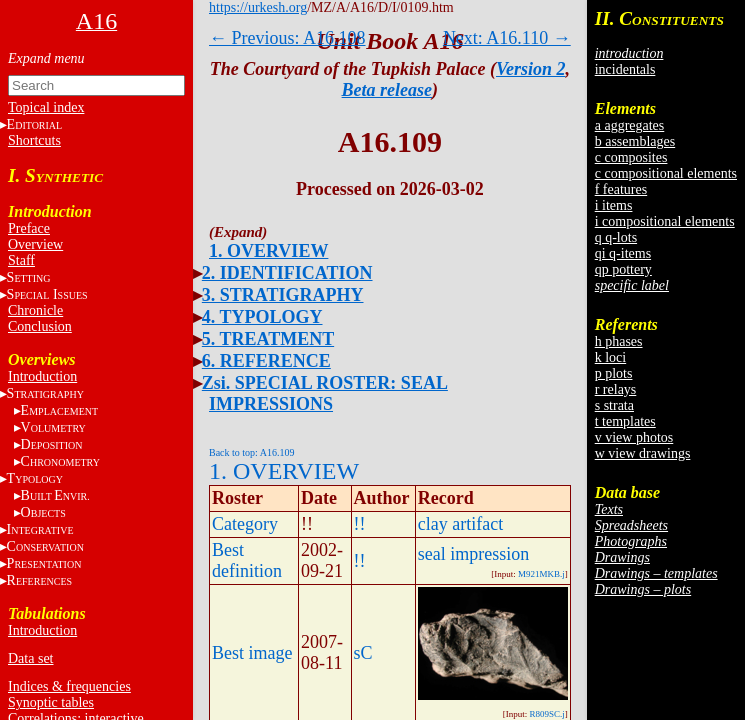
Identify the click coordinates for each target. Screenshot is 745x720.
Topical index (46, 107)
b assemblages (635, 141)
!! (360, 524)
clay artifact (460, 524)
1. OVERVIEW (268, 251)
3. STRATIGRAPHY (283, 295)
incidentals (625, 69)
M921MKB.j (541, 574)
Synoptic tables (51, 702)
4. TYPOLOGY (262, 317)
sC (363, 653)
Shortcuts (34, 140)
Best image (252, 653)
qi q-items (623, 253)
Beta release (387, 90)
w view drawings (643, 453)
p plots (614, 373)
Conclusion (40, 326)
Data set (30, 658)
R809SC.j (546, 714)
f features (621, 189)
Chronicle (35, 310)
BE (55, 495)
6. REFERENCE (266, 361)
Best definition (247, 560)
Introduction (42, 376)
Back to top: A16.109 (252, 452)
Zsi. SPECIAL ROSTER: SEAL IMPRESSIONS (325, 393)
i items (614, 205)
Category (245, 524)
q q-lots (616, 237)
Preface (29, 228)
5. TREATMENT (268, 339)
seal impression (473, 554)
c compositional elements (666, 173)
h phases (619, 341)
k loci (611, 357)
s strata (614, 405)
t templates (625, 421)
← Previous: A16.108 (287, 38)
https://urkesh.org (258, 7)
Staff (21, 260)
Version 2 (531, 69)
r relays (616, 389)
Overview (35, 244)
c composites (631, 157)
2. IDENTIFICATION (287, 273)
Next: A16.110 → (507, 38)
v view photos (634, 437)
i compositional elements (665, 221)
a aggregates (630, 125)
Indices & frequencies (69, 686)
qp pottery (623, 269)
